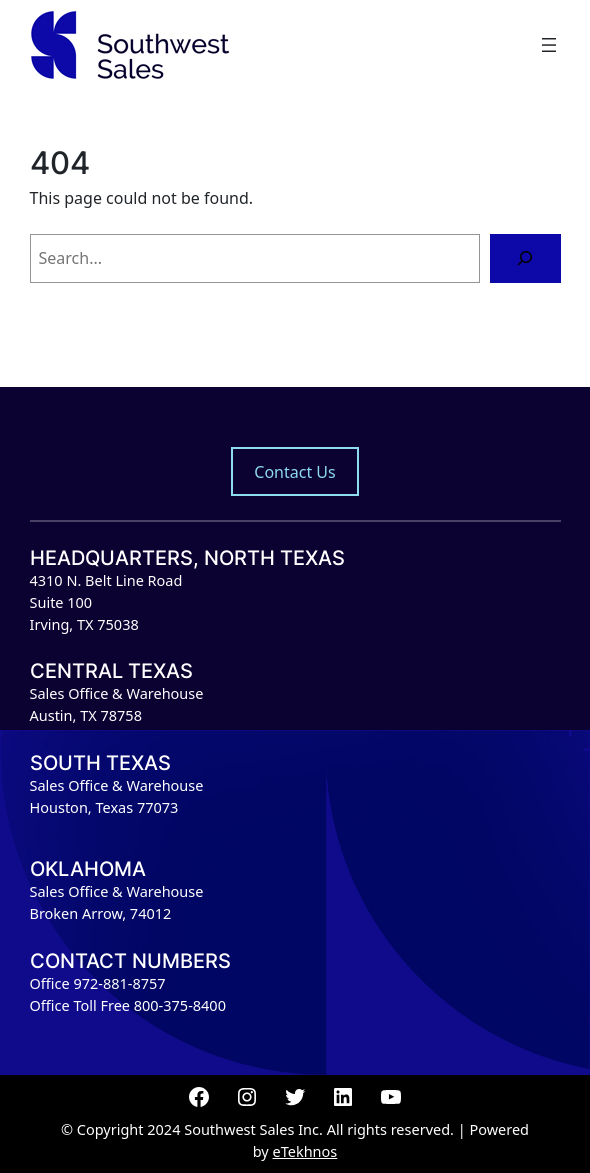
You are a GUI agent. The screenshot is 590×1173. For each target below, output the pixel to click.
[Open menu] (549, 45)
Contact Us (294, 472)
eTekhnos (305, 1151)
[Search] (525, 258)
